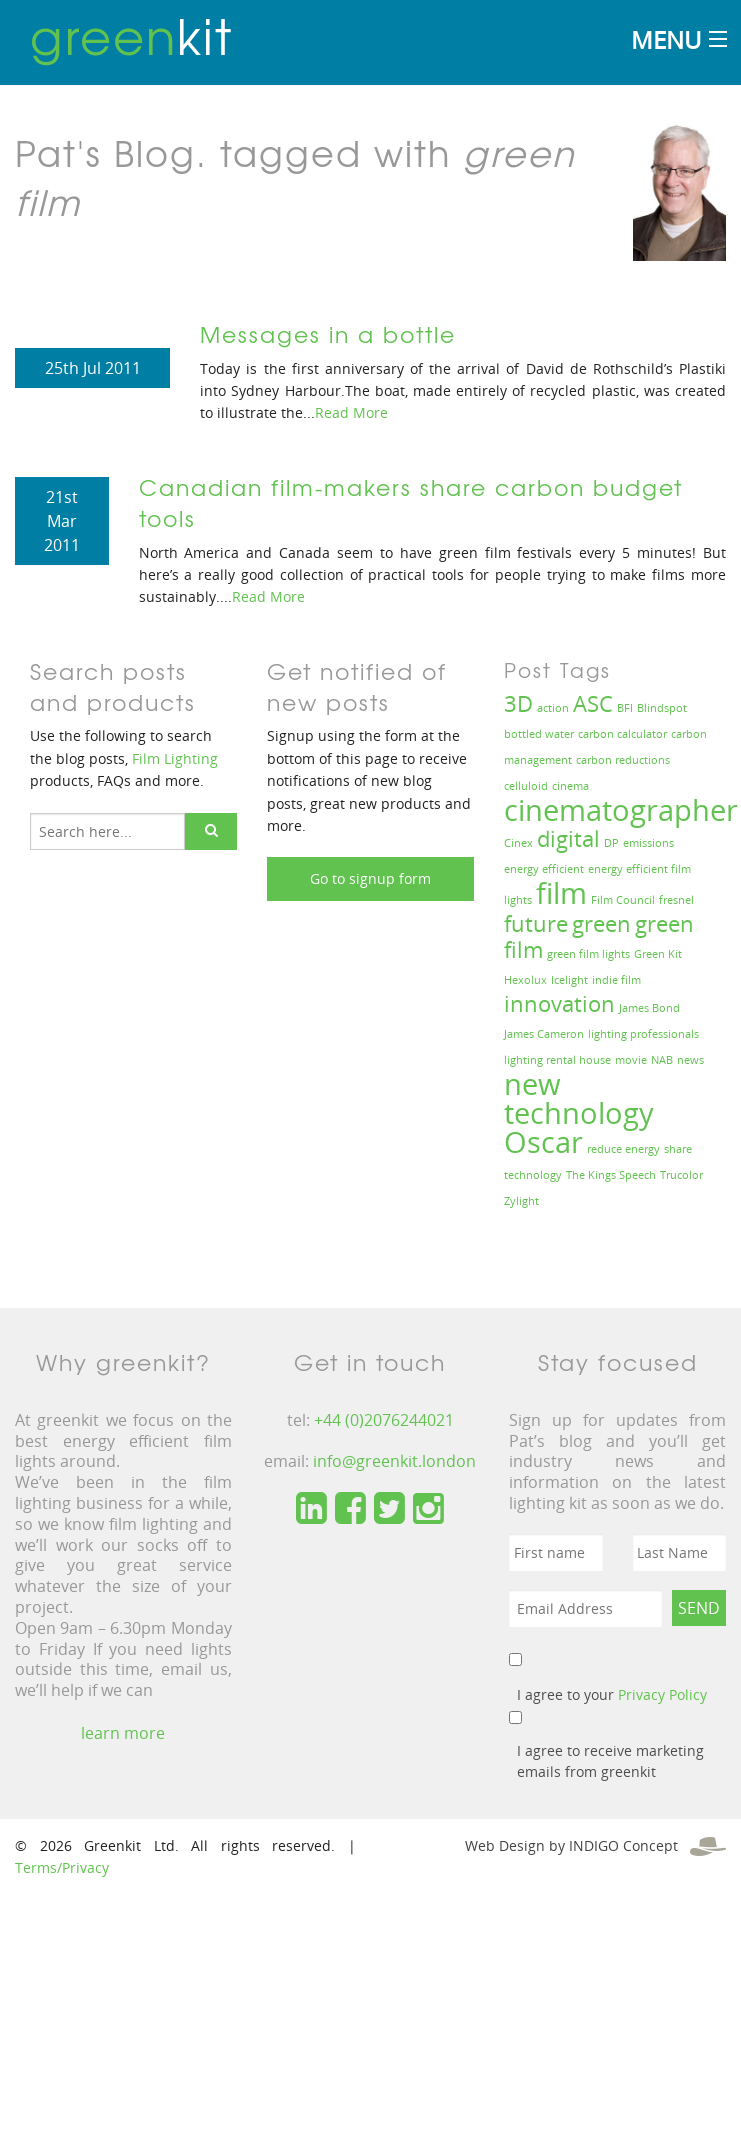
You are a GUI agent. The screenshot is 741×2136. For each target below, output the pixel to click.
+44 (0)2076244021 (384, 1420)
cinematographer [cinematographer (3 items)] (621, 810)
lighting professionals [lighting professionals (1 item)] (643, 1034)
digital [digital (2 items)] (568, 838)
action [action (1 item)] (553, 708)
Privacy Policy (662, 1694)
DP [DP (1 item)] (611, 843)
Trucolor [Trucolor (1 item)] (681, 1175)
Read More (351, 412)
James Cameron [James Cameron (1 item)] (544, 1034)
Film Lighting (175, 758)
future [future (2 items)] (536, 923)
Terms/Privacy (62, 1867)
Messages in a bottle (328, 334)
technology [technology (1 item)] (533, 1175)
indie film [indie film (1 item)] (616, 980)
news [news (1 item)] (690, 1060)
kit (131, 35)
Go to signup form (370, 878)
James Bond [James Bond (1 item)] (649, 1008)
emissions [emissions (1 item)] (648, 843)
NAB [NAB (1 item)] (662, 1060)
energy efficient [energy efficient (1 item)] (544, 869)
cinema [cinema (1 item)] (570, 786)
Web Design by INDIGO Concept (595, 1845)
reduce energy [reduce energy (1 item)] (623, 1149)
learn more (123, 1733)
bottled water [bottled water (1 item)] (539, 734)
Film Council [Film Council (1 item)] (623, 900)
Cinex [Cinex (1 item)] (518, 843)
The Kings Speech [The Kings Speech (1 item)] (611, 1175)
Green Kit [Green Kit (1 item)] (658, 954)
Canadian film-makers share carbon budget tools (411, 502)
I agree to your (612, 1694)
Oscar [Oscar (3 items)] (543, 1142)
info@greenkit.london (394, 1461)
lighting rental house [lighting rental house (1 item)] (557, 1060)
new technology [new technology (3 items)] (579, 1098)
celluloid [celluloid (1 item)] (526, 786)
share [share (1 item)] (678, 1149)
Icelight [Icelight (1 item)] (569, 980)
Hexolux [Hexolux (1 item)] (525, 980)
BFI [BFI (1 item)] (625, 708)
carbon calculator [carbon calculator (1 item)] (622, 734)
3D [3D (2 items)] (518, 703)
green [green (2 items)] (601, 923)
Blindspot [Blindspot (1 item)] (662, 708)
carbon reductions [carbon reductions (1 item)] (623, 760)
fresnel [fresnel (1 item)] (676, 900)
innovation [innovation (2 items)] (559, 1003)
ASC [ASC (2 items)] (593, 703)
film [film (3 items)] (561, 893)
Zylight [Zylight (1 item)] (521, 1201)
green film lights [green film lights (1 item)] (588, 954)
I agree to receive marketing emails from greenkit (610, 1761)
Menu (666, 39)
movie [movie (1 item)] (631, 1060)
